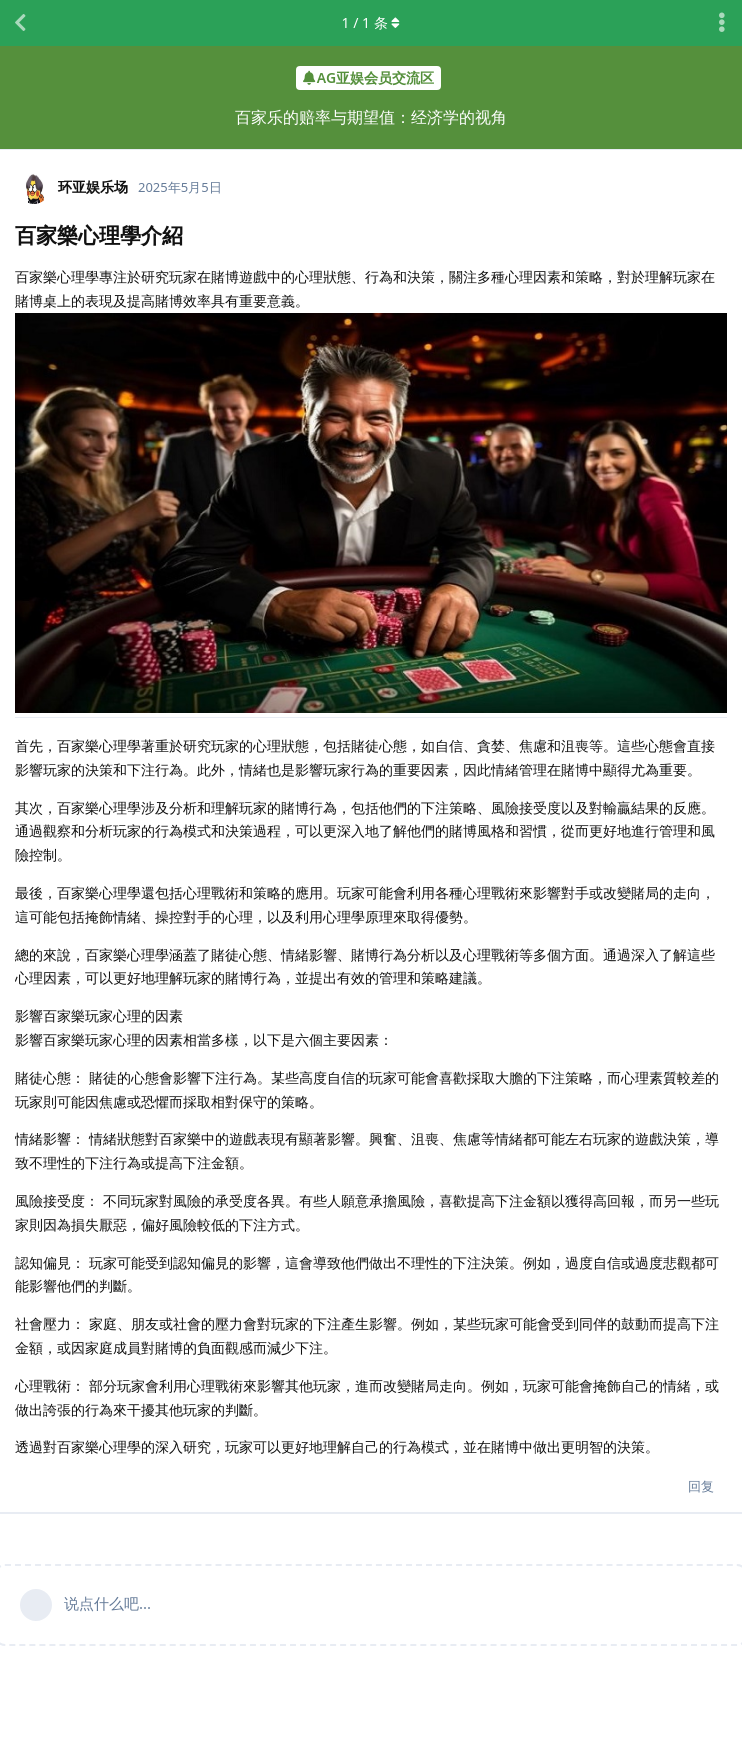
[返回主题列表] (20, 23)
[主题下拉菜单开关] (722, 23)
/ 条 (371, 22)
